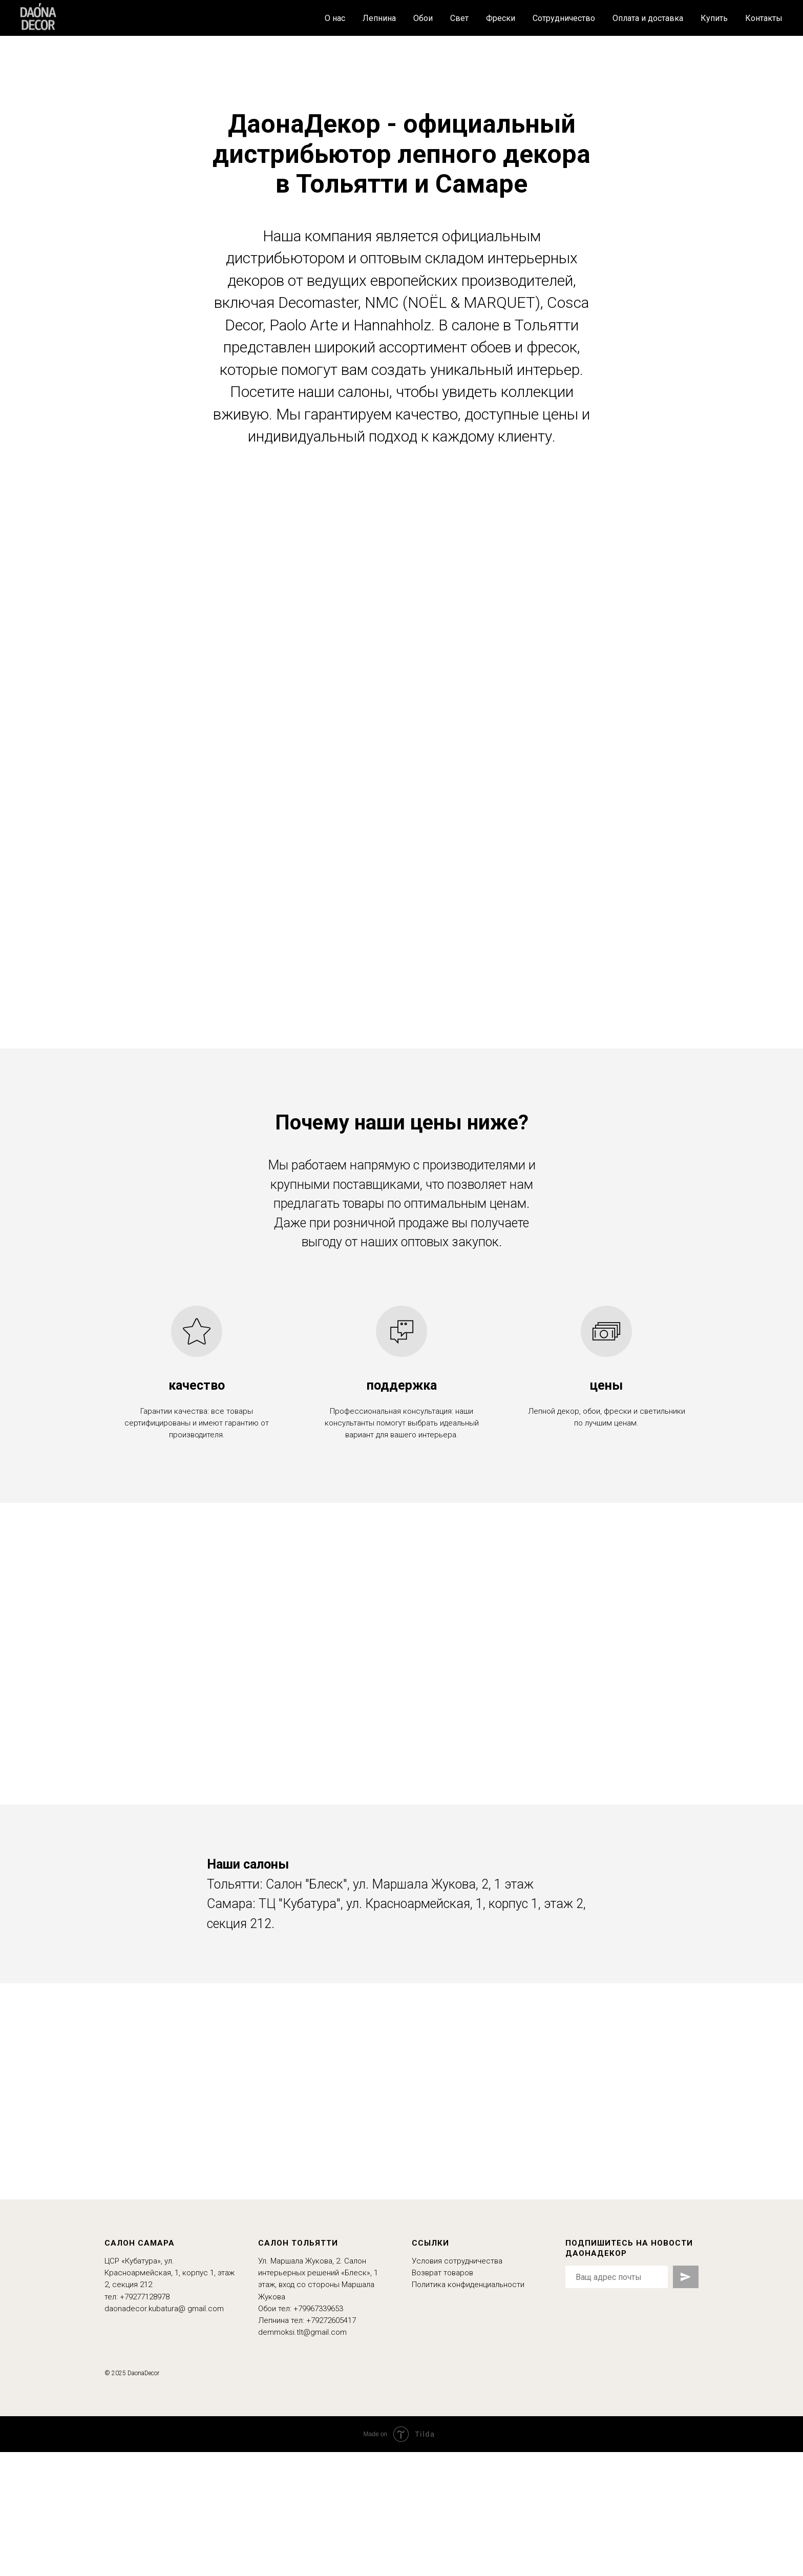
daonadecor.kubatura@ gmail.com (164, 2308)
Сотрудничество (564, 18)
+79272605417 (331, 2320)
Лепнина (379, 18)
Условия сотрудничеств (455, 2261)
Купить (714, 18)
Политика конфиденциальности (468, 2284)
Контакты (764, 18)
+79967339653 (318, 2308)
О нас (335, 18)
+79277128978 (145, 2296)
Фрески (500, 18)
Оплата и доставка (647, 18)
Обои (423, 18)
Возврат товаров (442, 2272)
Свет (459, 18)
